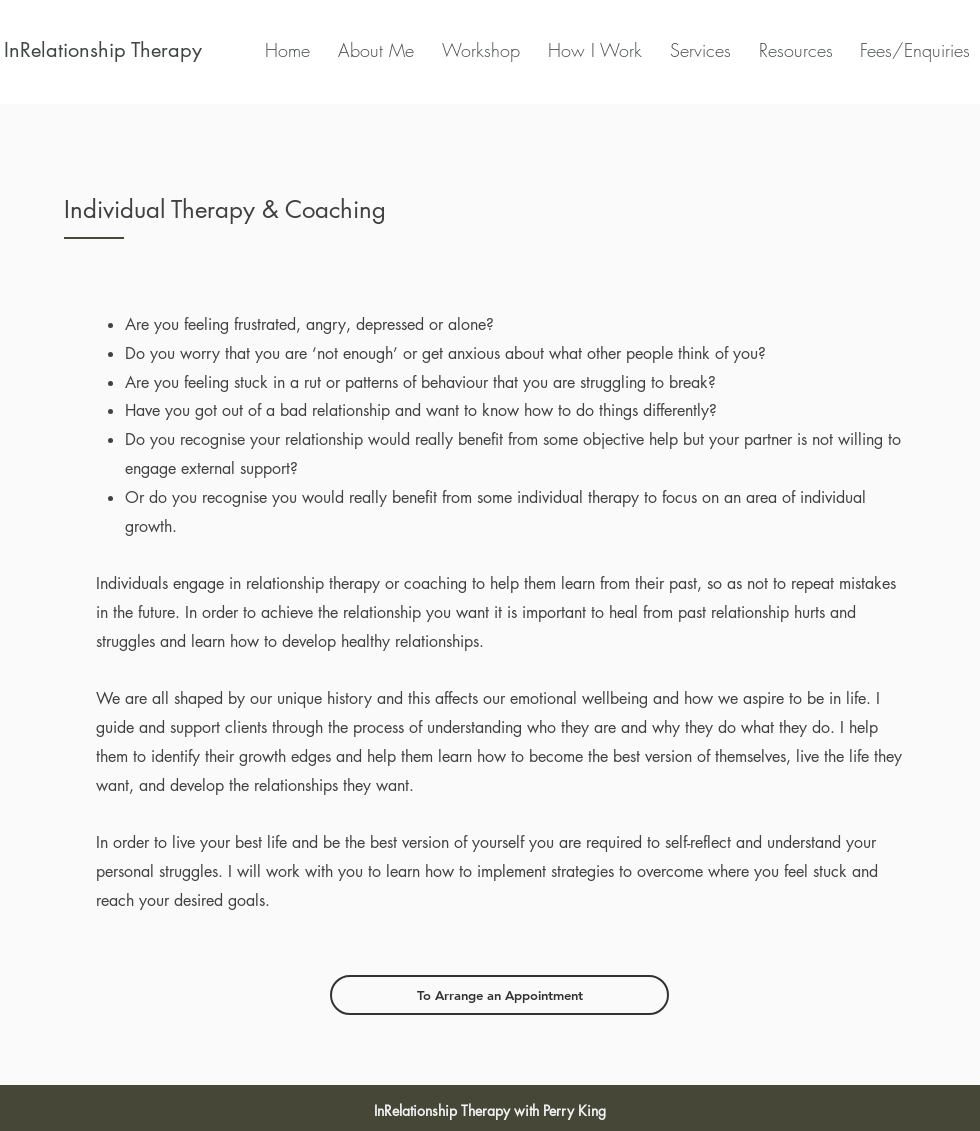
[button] (591, 50)
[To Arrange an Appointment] (499, 995)
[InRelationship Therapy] (102, 50)
